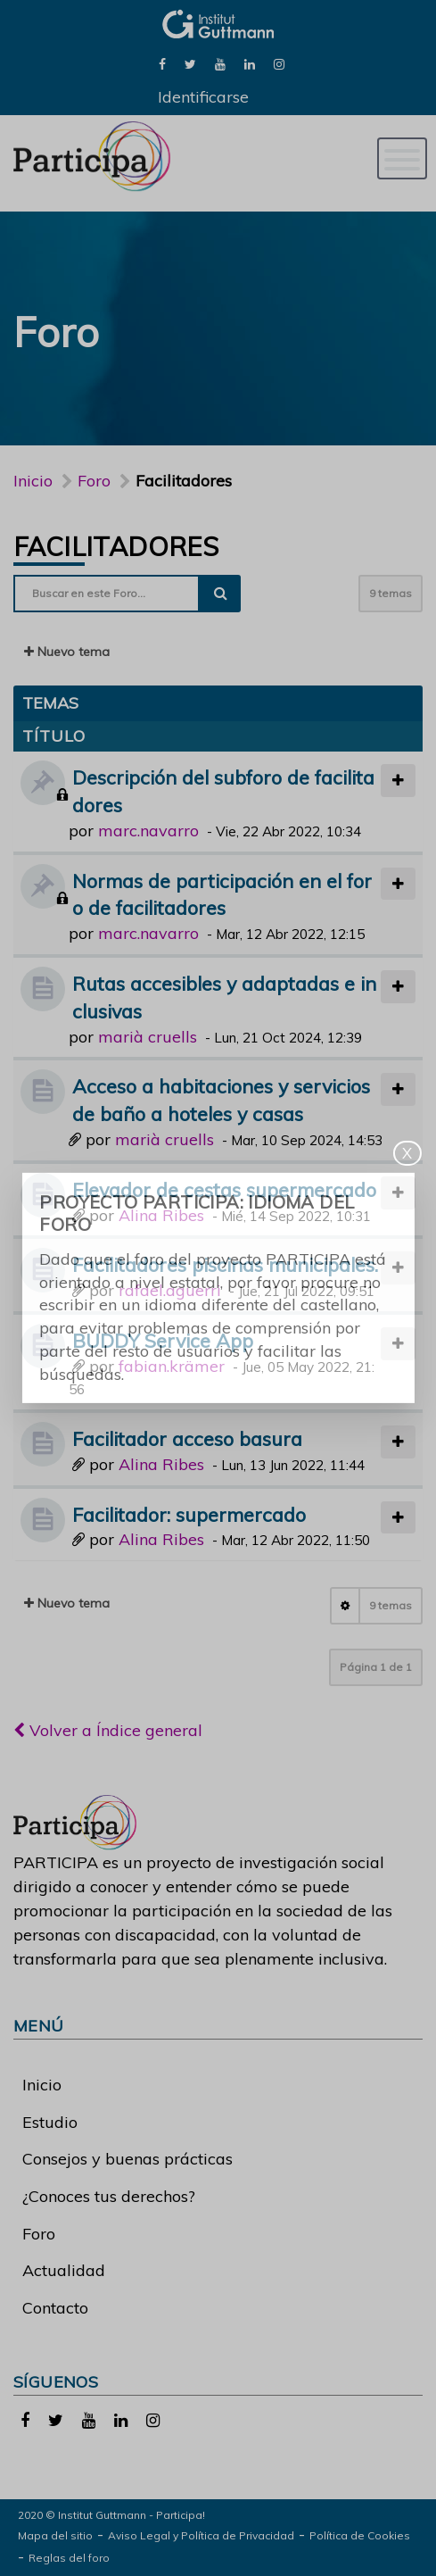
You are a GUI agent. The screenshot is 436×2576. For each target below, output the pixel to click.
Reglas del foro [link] (69, 2557)
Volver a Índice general (107, 1730)
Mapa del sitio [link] (55, 2535)
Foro (38, 2233)
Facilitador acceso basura (187, 1438)
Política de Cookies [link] (359, 2535)
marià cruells (147, 1036)
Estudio (50, 2122)
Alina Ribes (161, 1215)
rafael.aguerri (170, 1290)
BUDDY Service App (162, 1340)
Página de (376, 1667)
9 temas (390, 593)
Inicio (33, 480)
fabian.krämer (172, 1366)
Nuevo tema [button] (67, 652)
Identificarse (203, 97)
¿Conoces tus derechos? (108, 2196)
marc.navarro (148, 830)
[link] (162, 63)
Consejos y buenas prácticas (127, 2158)
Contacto (55, 2308)
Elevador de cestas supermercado (224, 1189)
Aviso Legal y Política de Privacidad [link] (201, 2535)
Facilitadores (115, 546)
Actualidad (63, 2270)
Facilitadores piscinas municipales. (225, 1264)
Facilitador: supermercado (189, 1514)
